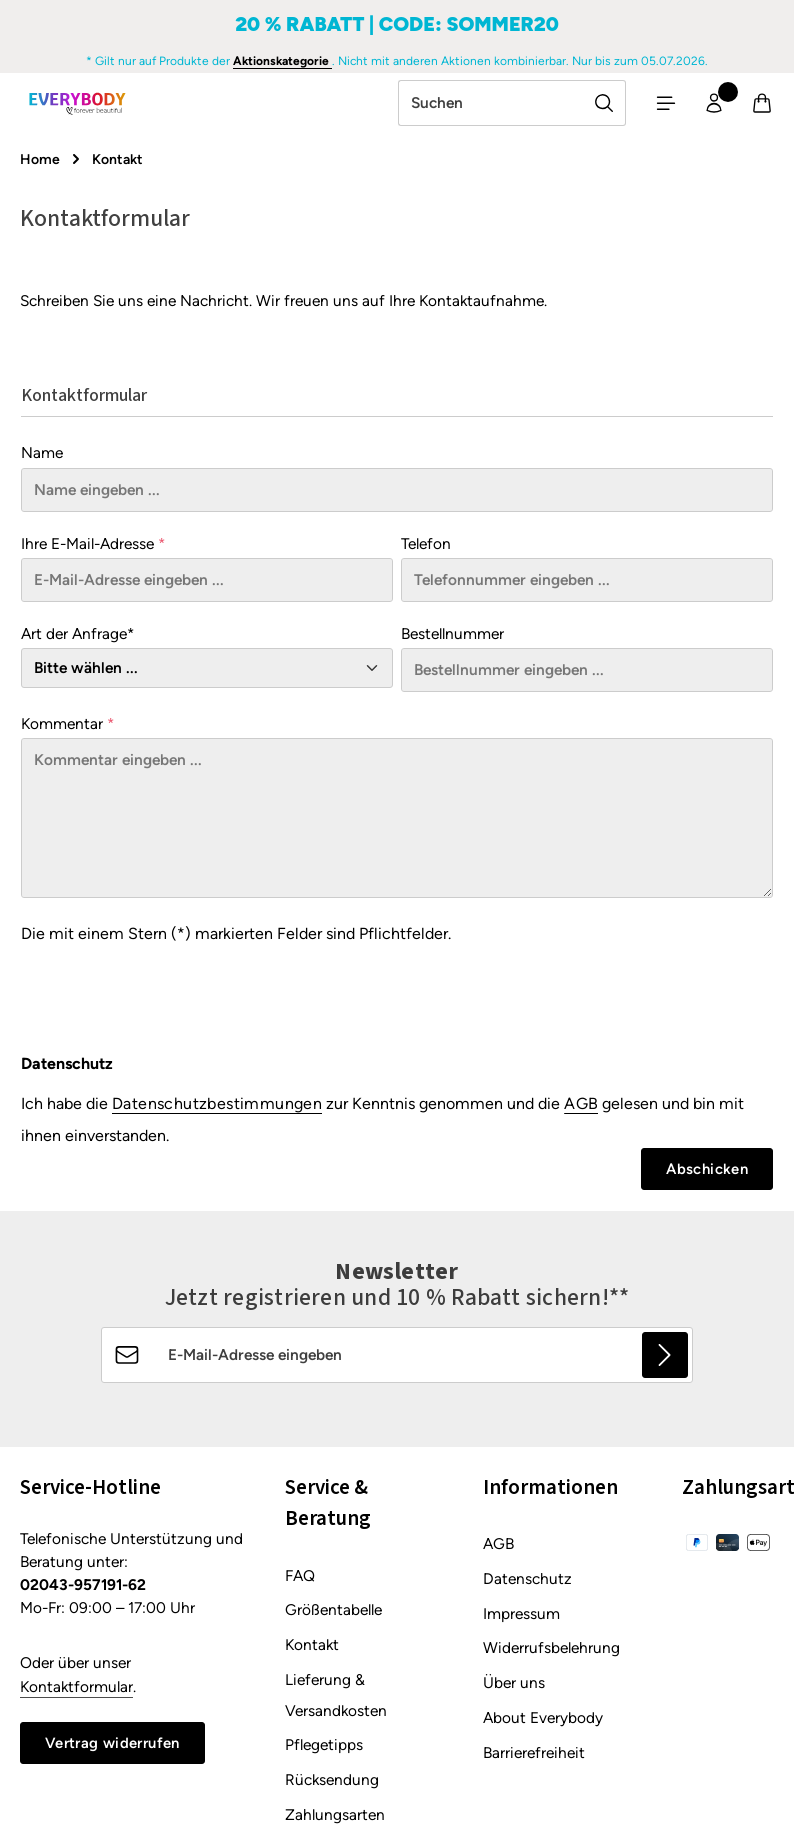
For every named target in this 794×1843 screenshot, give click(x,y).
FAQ (300, 1580)
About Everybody (543, 1722)
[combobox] (479, 105)
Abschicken (705, 1173)
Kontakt (312, 1650)
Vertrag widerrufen (116, 1748)
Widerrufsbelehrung (551, 1653)
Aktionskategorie (282, 61)
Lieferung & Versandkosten (336, 1700)
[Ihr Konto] (708, 105)
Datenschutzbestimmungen (217, 1107)
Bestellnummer (452, 636)
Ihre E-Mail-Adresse (93, 546)
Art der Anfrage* (77, 636)
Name (42, 456)
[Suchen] (592, 105)
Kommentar (67, 727)
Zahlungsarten (335, 1819)
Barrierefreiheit (534, 1757)
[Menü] (656, 105)
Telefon (426, 546)
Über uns (514, 1688)
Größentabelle (333, 1615)
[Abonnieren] (664, 1360)
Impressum (521, 1618)
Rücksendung (332, 1785)
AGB (581, 1107)
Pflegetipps (324, 1750)
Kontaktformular (76, 1691)
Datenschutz (527, 1583)
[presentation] (173, 997)
